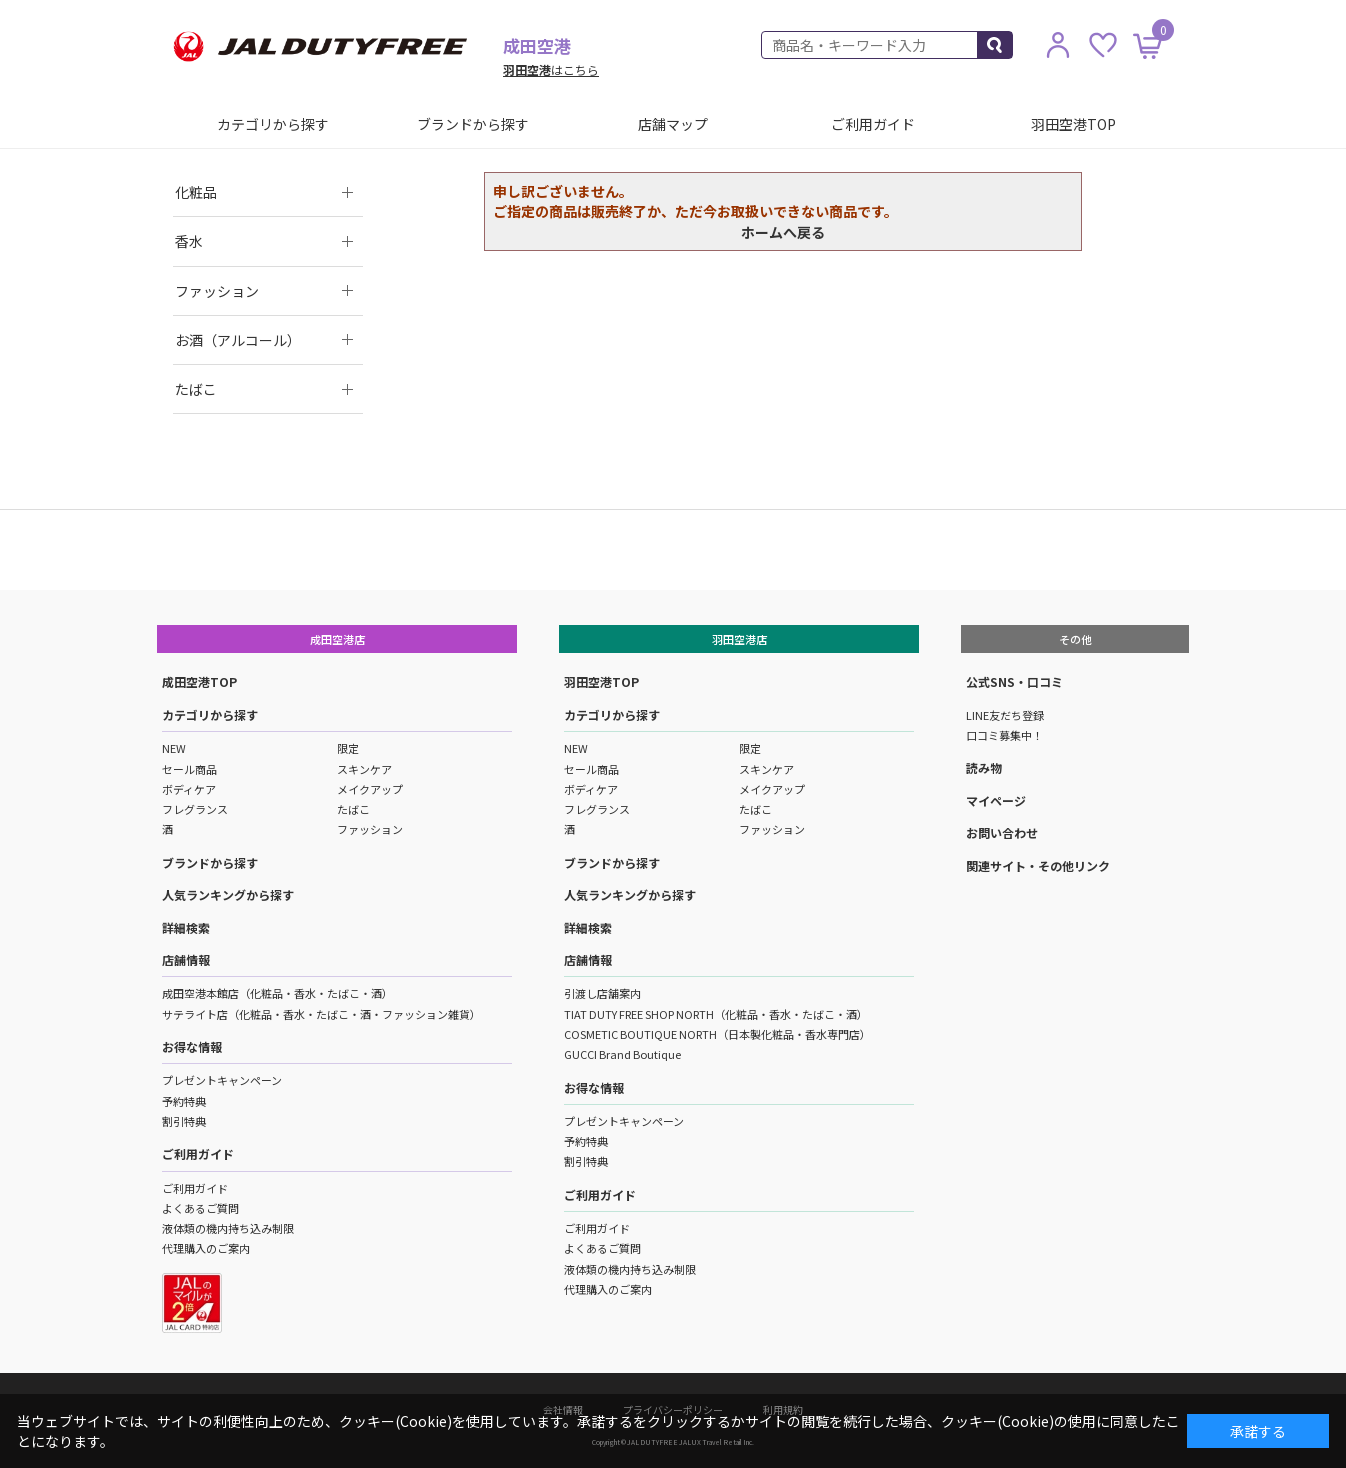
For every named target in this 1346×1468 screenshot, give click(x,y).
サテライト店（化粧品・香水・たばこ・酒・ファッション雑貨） (321, 1014)
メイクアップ (370, 789)
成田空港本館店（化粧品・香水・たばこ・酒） (277, 993)
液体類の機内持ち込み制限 (228, 1228)
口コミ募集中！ (1004, 735)
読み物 (984, 767)
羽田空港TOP (1073, 124)
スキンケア (364, 769)
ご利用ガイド (873, 124)
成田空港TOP (199, 681)
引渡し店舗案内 (602, 993)
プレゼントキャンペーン (222, 1080)
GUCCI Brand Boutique (622, 1054)
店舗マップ (673, 124)
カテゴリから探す (273, 124)
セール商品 (189, 769)
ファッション (370, 829)
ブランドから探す (473, 124)
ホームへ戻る (783, 232)
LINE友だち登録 (1005, 715)
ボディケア (189, 789)
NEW (174, 748)
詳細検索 (186, 927)
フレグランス (195, 809)
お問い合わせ (1002, 832)
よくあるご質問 (200, 1208)
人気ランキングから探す (228, 894)
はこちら (551, 69)
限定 (348, 748)
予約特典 (184, 1101)
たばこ (353, 809)
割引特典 (184, 1121)
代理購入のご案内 (206, 1248)
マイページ (996, 800)
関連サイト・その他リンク (1038, 865)
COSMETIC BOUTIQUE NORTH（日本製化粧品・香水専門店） (717, 1034)
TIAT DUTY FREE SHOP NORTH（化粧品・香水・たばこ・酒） (716, 1014)
